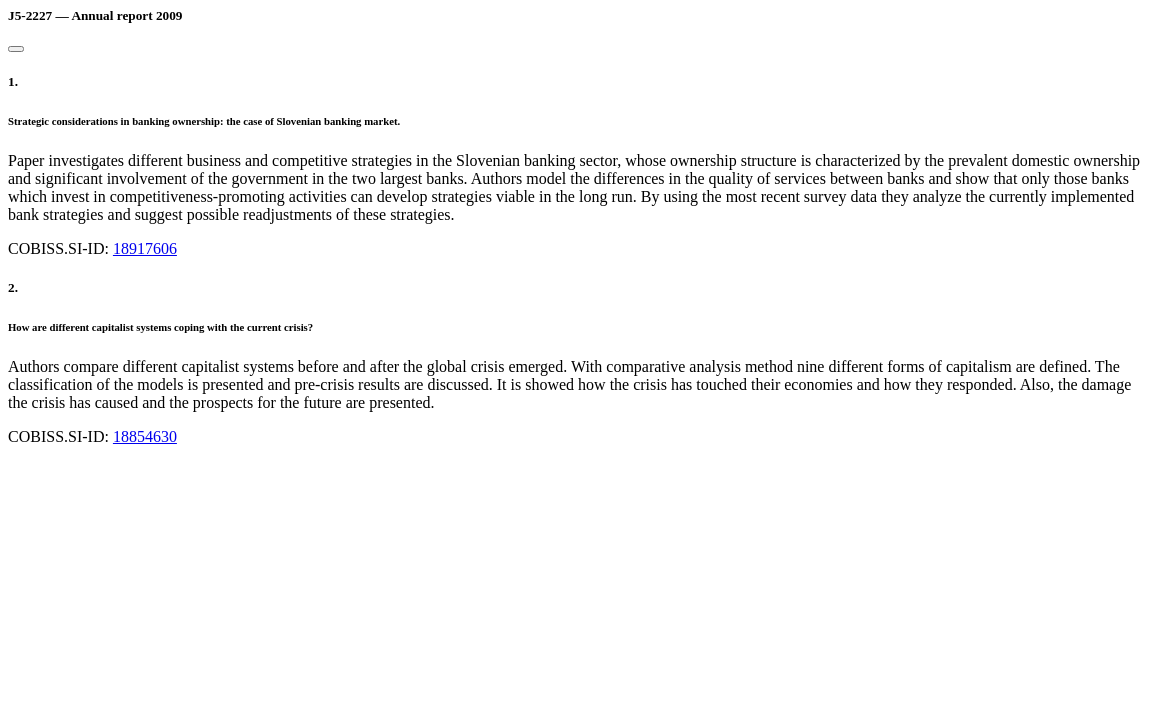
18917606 (145, 248)
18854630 (145, 436)
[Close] (16, 49)
